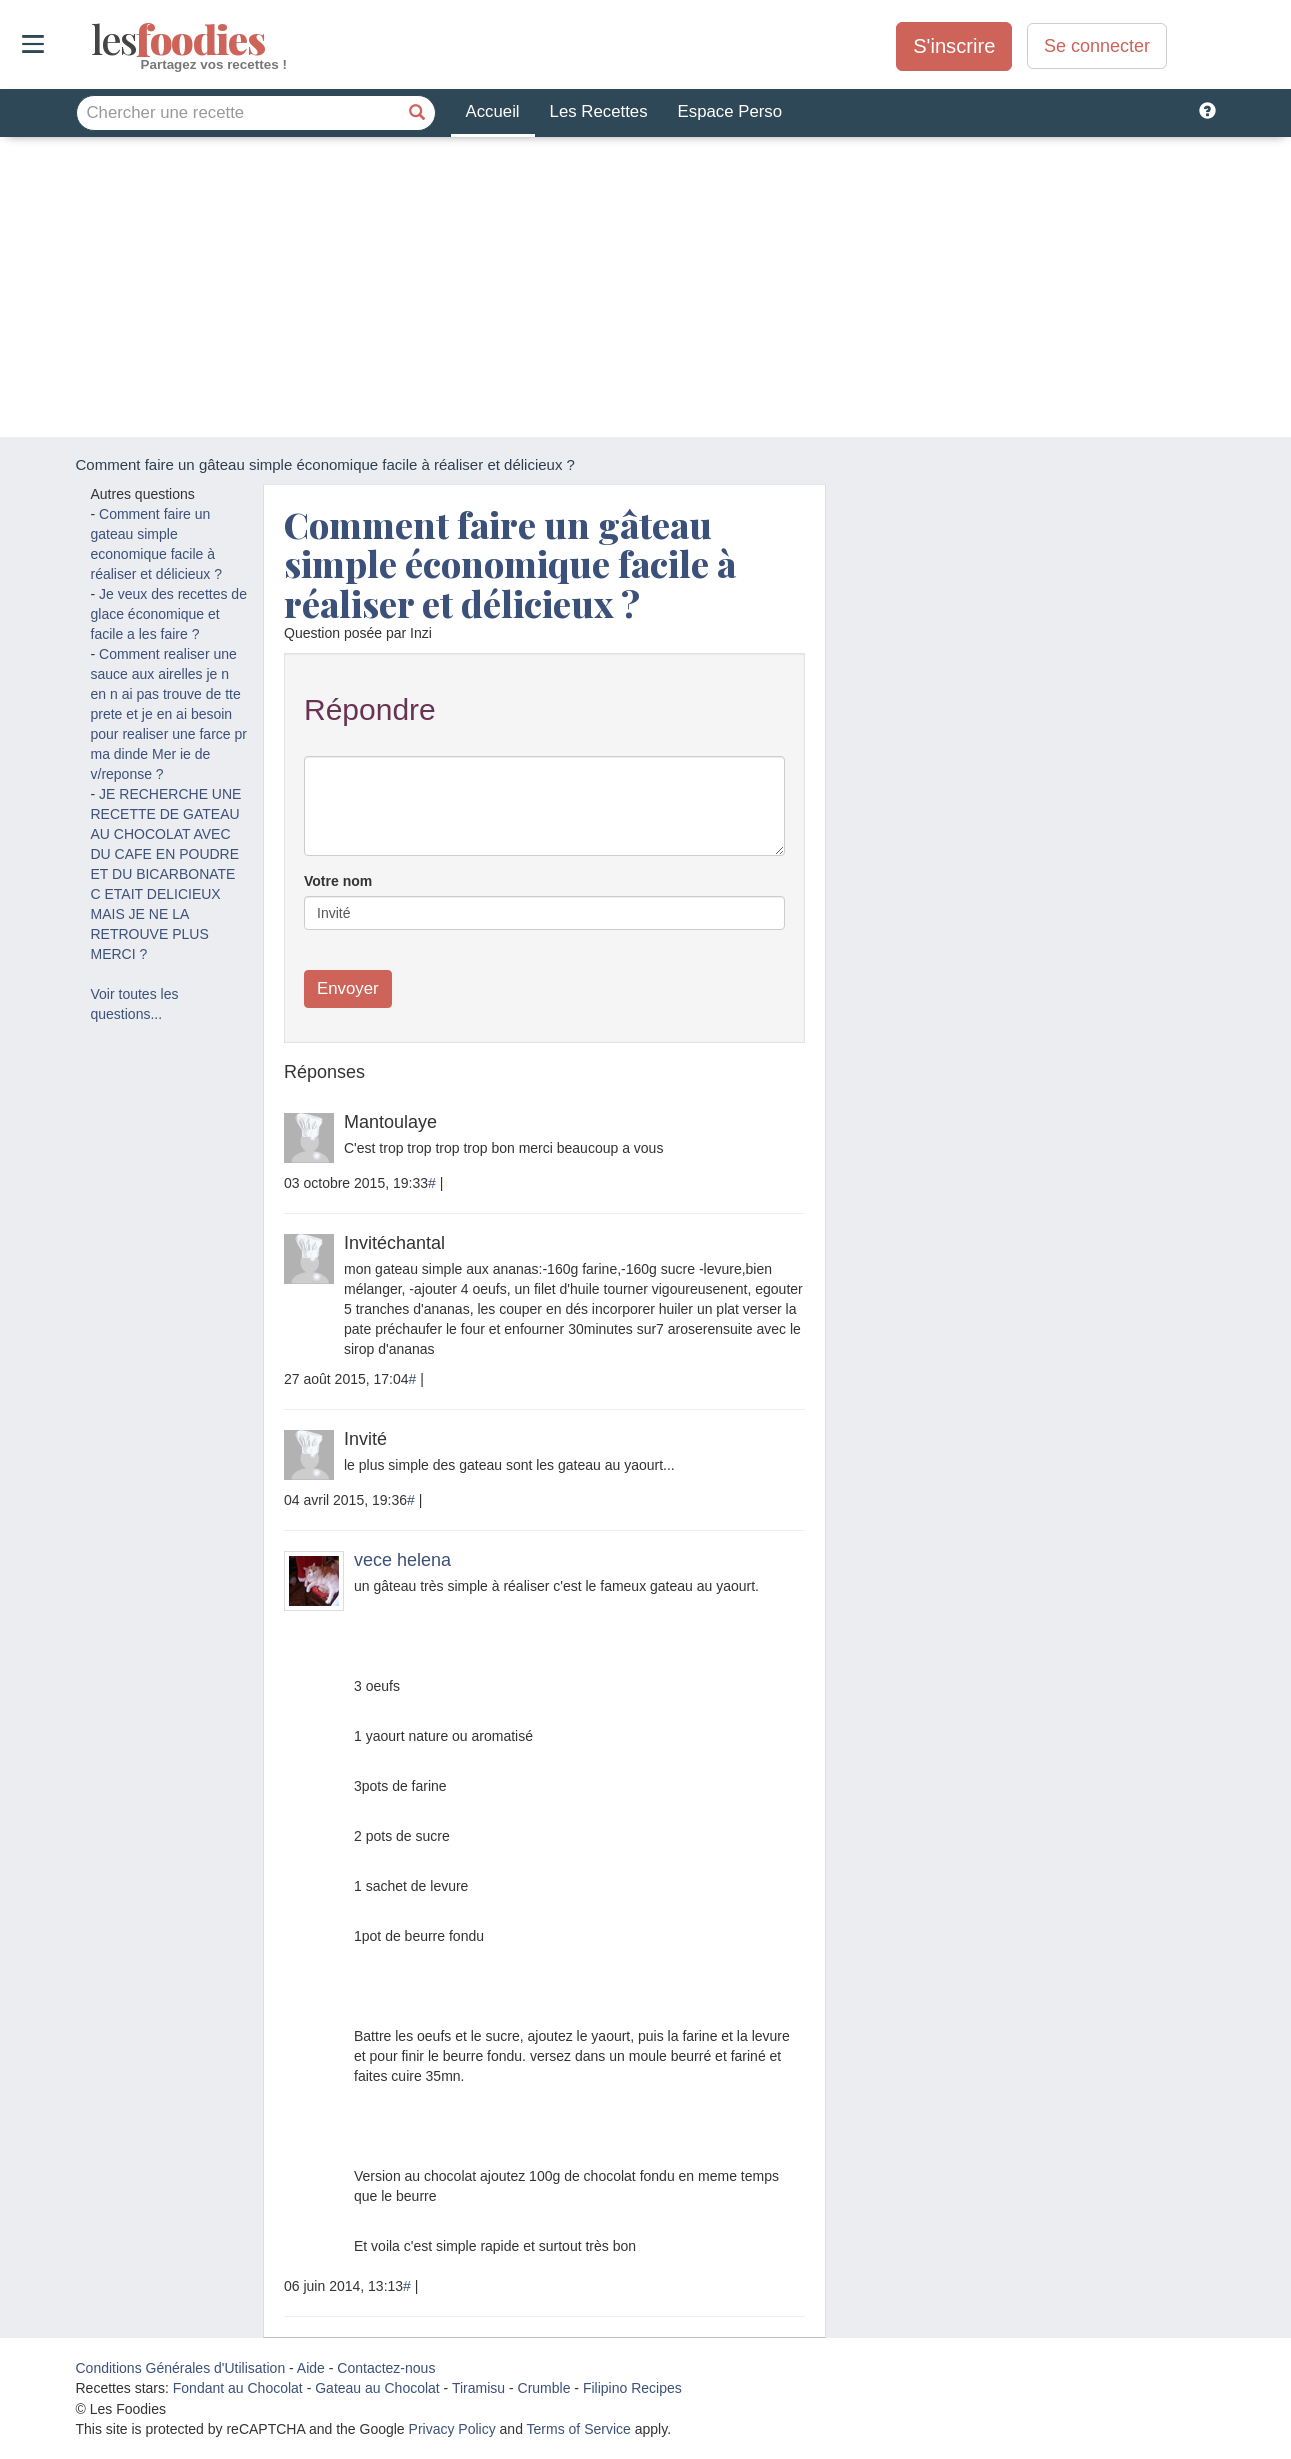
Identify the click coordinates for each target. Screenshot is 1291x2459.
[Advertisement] (646, 287)
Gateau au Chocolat (377, 2388)
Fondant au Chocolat (238, 2388)
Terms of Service (579, 2429)
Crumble (544, 2388)
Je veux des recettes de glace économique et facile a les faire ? (169, 614)
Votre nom (338, 881)
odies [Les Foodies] (93, 40)
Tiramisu (478, 2388)
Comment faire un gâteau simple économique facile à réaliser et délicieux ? (510, 563)
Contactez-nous (386, 2368)
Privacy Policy (452, 2429)
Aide (311, 2368)
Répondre (370, 709)
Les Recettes (599, 111)
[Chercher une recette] (418, 113)
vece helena (402, 1560)
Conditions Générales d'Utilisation (181, 2368)
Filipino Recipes (632, 2388)
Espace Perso (730, 111)
